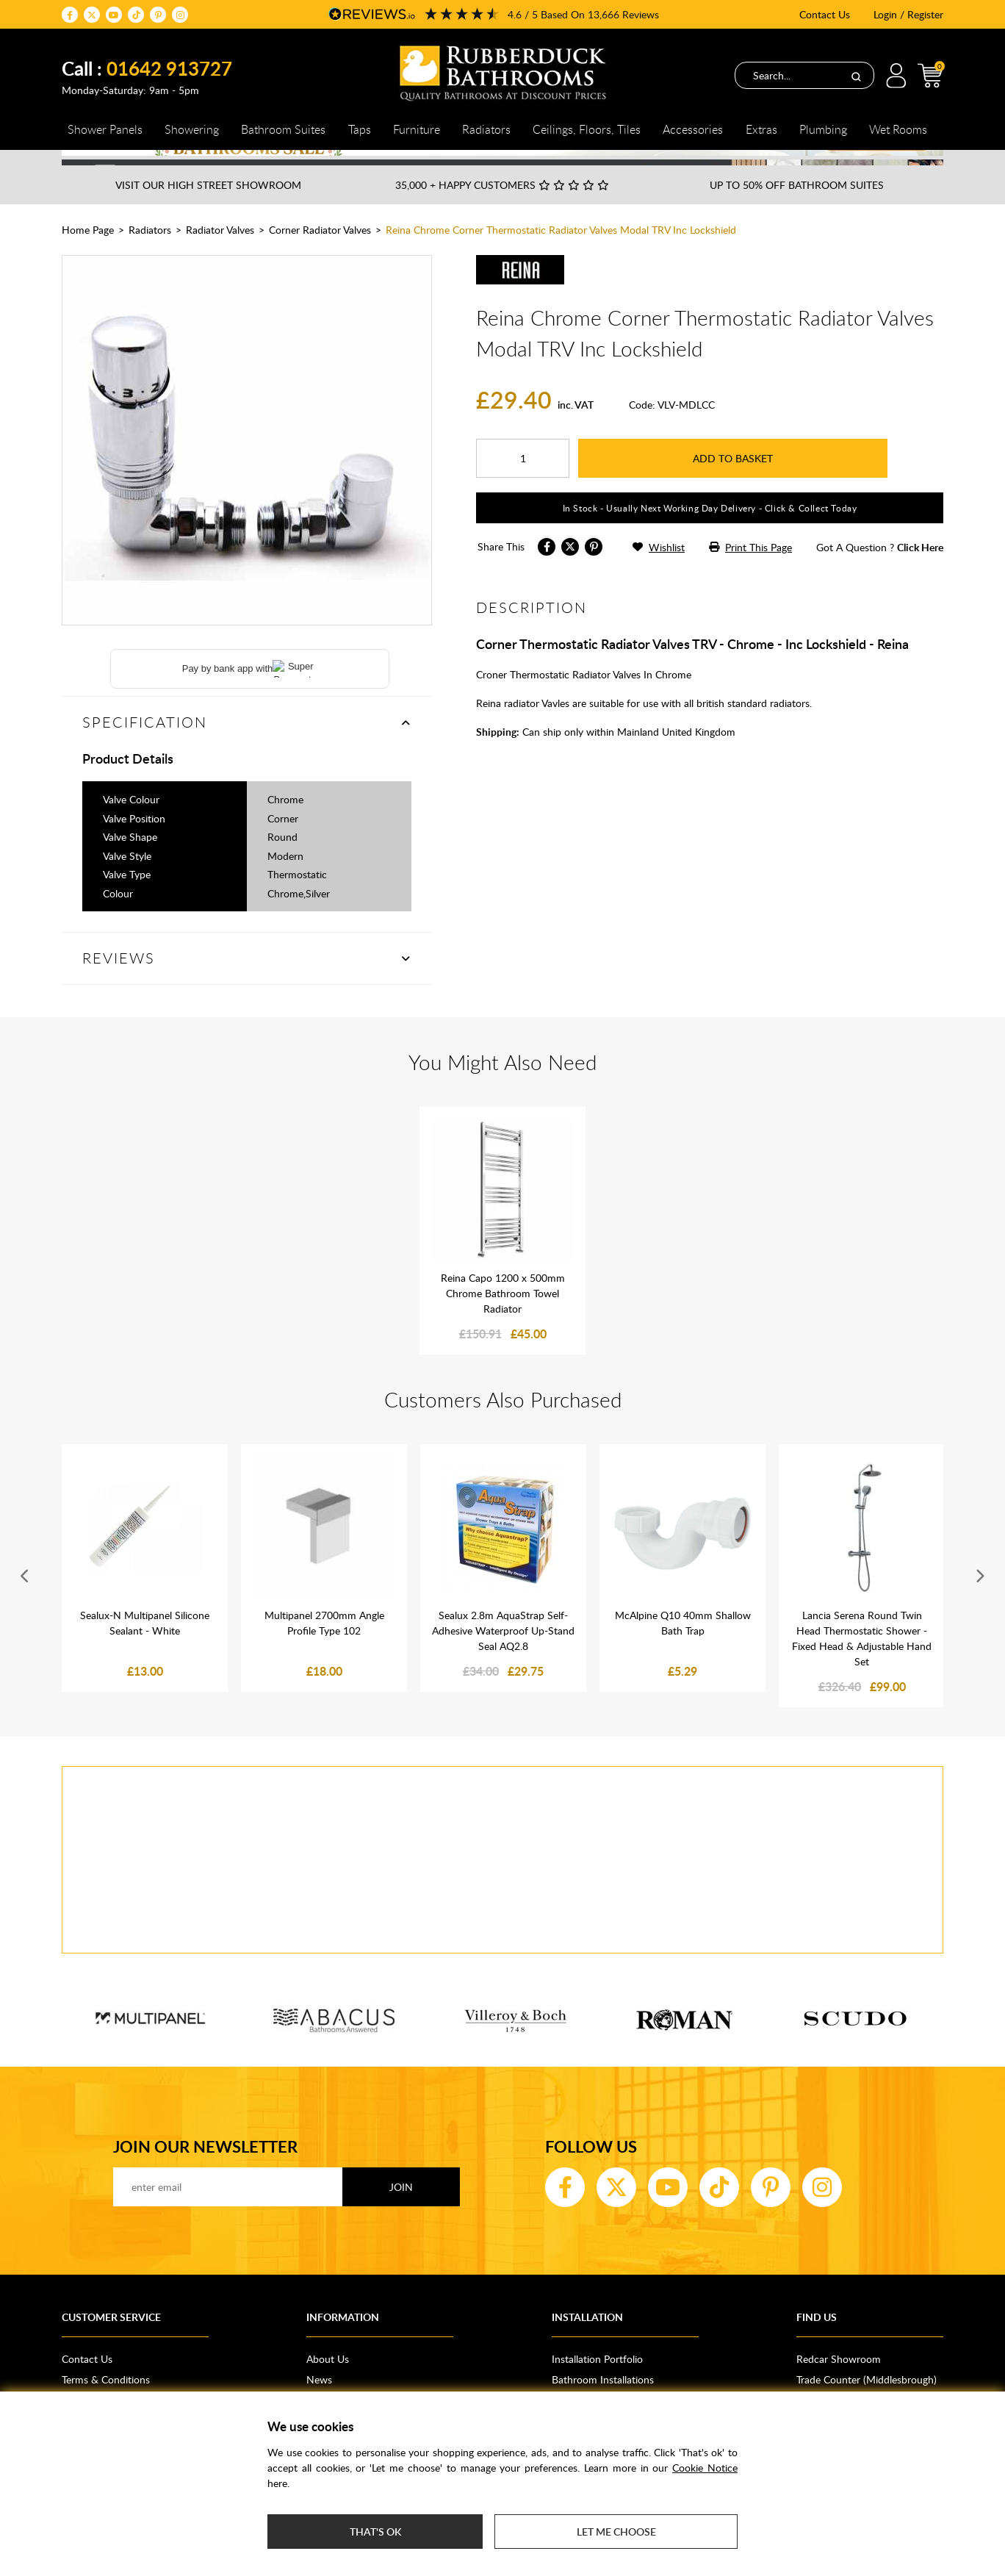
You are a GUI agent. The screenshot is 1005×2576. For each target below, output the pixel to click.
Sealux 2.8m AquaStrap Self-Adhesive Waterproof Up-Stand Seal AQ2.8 (503, 1655)
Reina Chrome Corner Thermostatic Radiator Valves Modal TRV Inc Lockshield (561, 255)
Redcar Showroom (838, 2384)
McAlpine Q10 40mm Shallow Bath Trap (683, 1647)
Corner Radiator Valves (320, 255)
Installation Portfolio (597, 2384)
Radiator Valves (220, 255)
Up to (797, 210)
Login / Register (908, 14)
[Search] (855, 75)
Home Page (88, 255)
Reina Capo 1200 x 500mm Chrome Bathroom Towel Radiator (503, 1318)
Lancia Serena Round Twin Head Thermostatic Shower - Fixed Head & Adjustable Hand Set (862, 1663)
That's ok (375, 2532)
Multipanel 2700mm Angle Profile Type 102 (324, 1647)
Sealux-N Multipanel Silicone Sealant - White (144, 1647)
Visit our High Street (208, 210)
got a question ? (879, 572)
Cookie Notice (705, 2468)
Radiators (150, 255)
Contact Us (824, 14)
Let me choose (616, 2532)
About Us (327, 2384)
